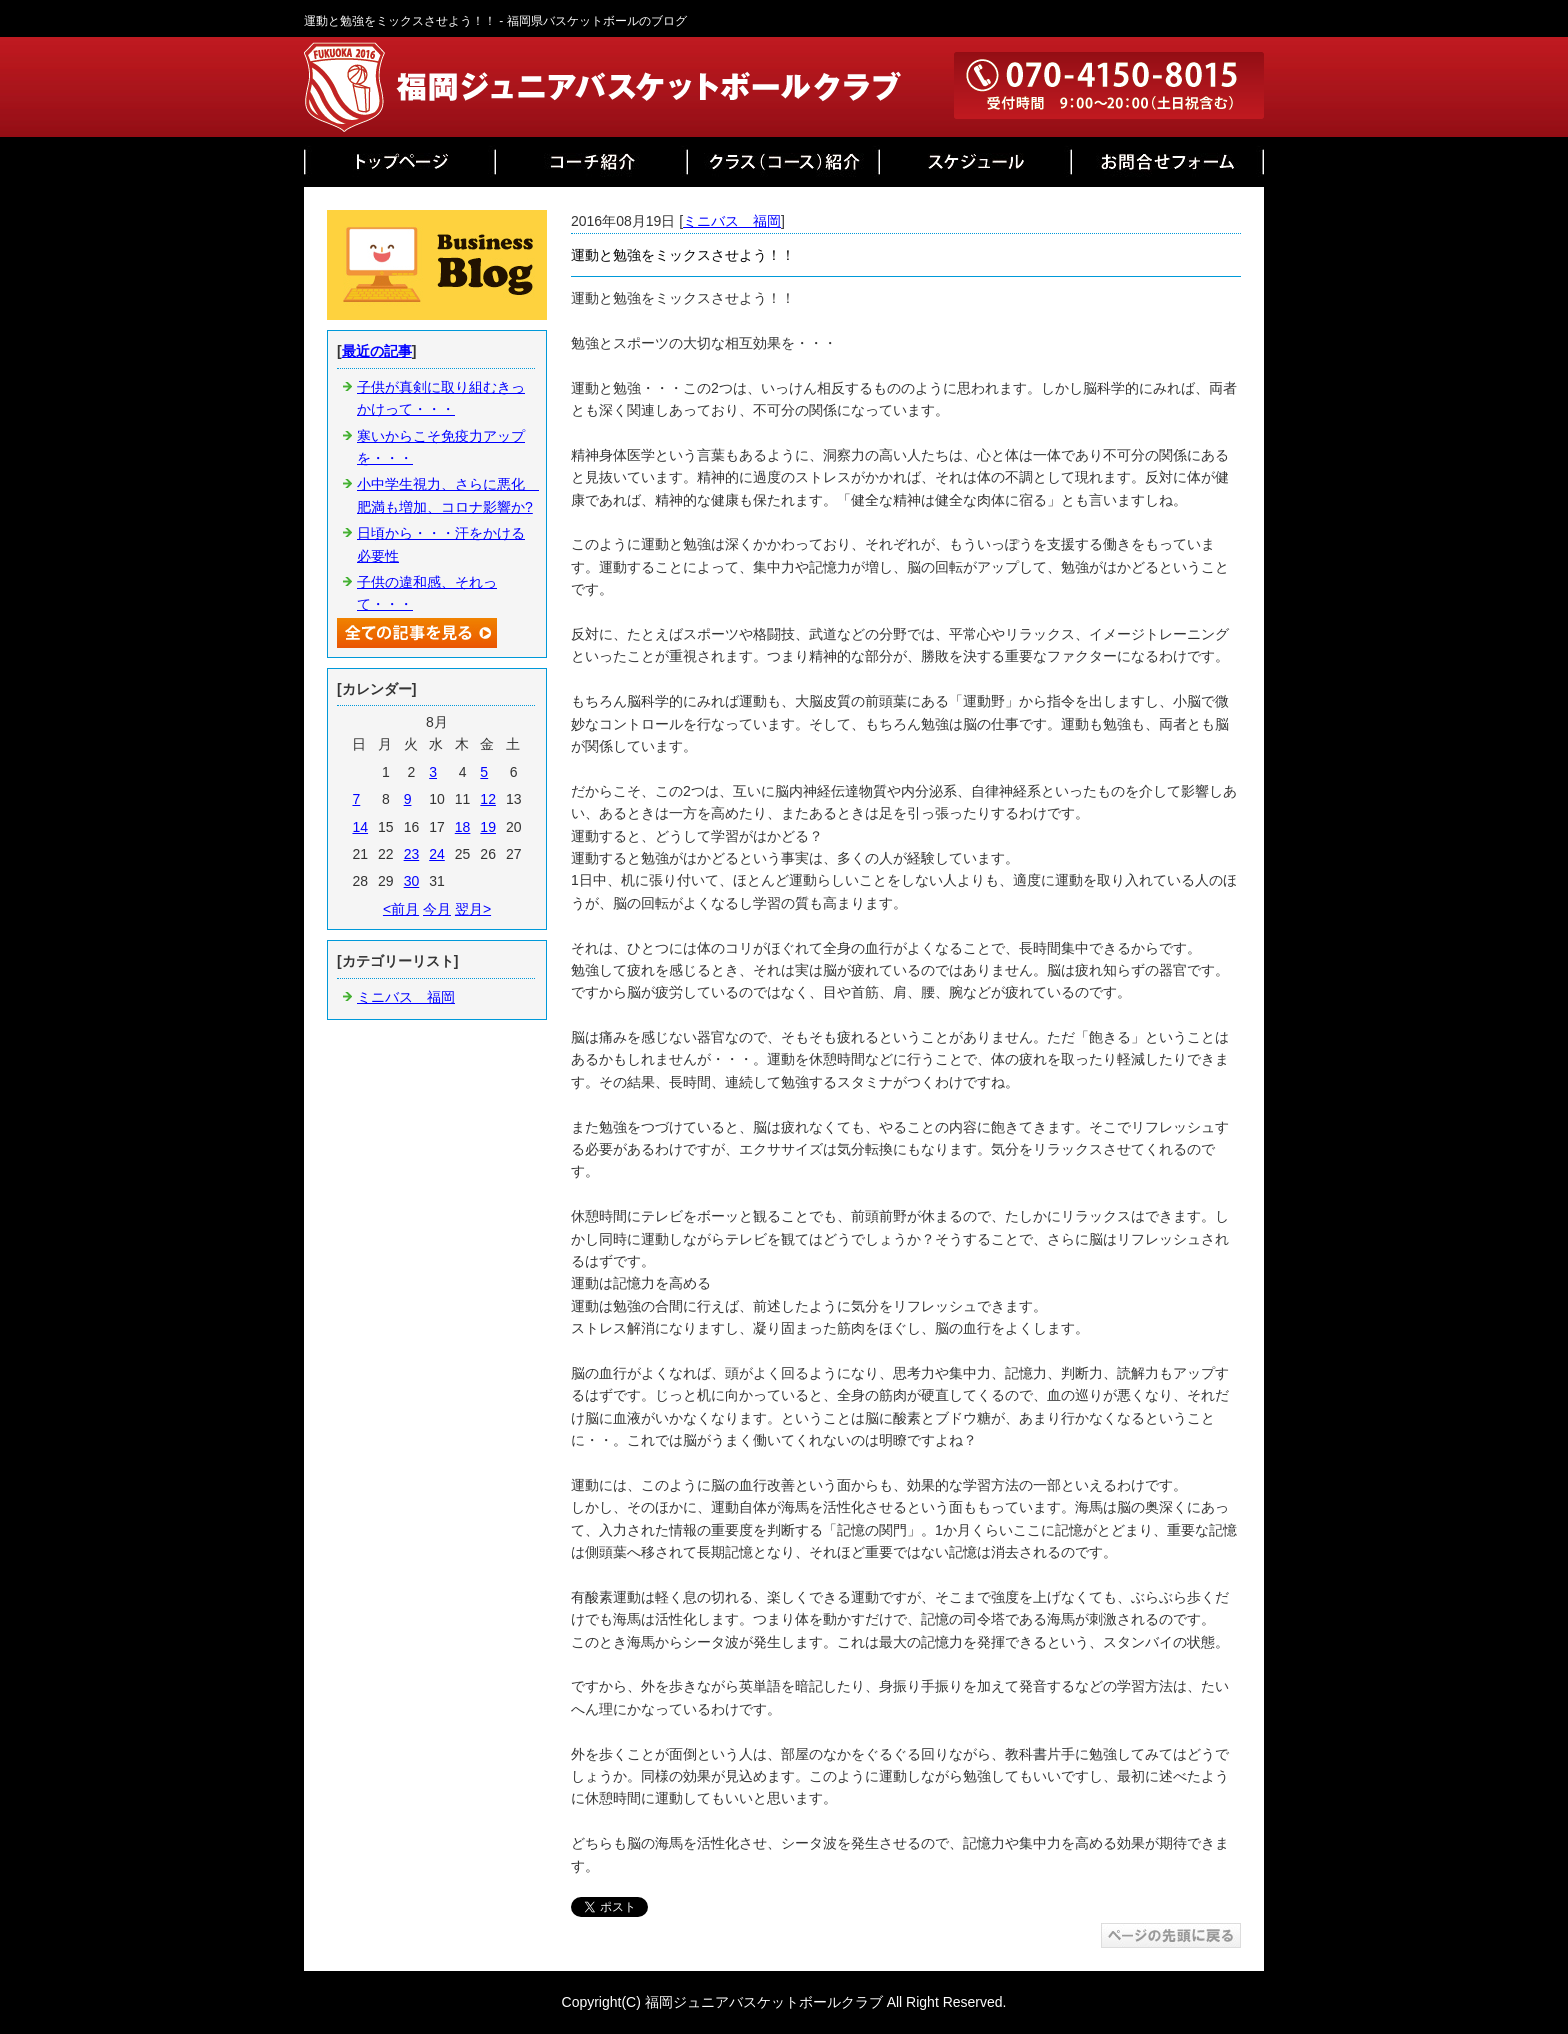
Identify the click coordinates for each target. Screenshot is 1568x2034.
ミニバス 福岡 (732, 221)
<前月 (401, 909)
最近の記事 (377, 351)
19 (488, 827)
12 (488, 799)
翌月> (473, 909)
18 (463, 827)
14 (360, 827)
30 (412, 881)
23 (412, 854)
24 (437, 854)
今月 (437, 909)
